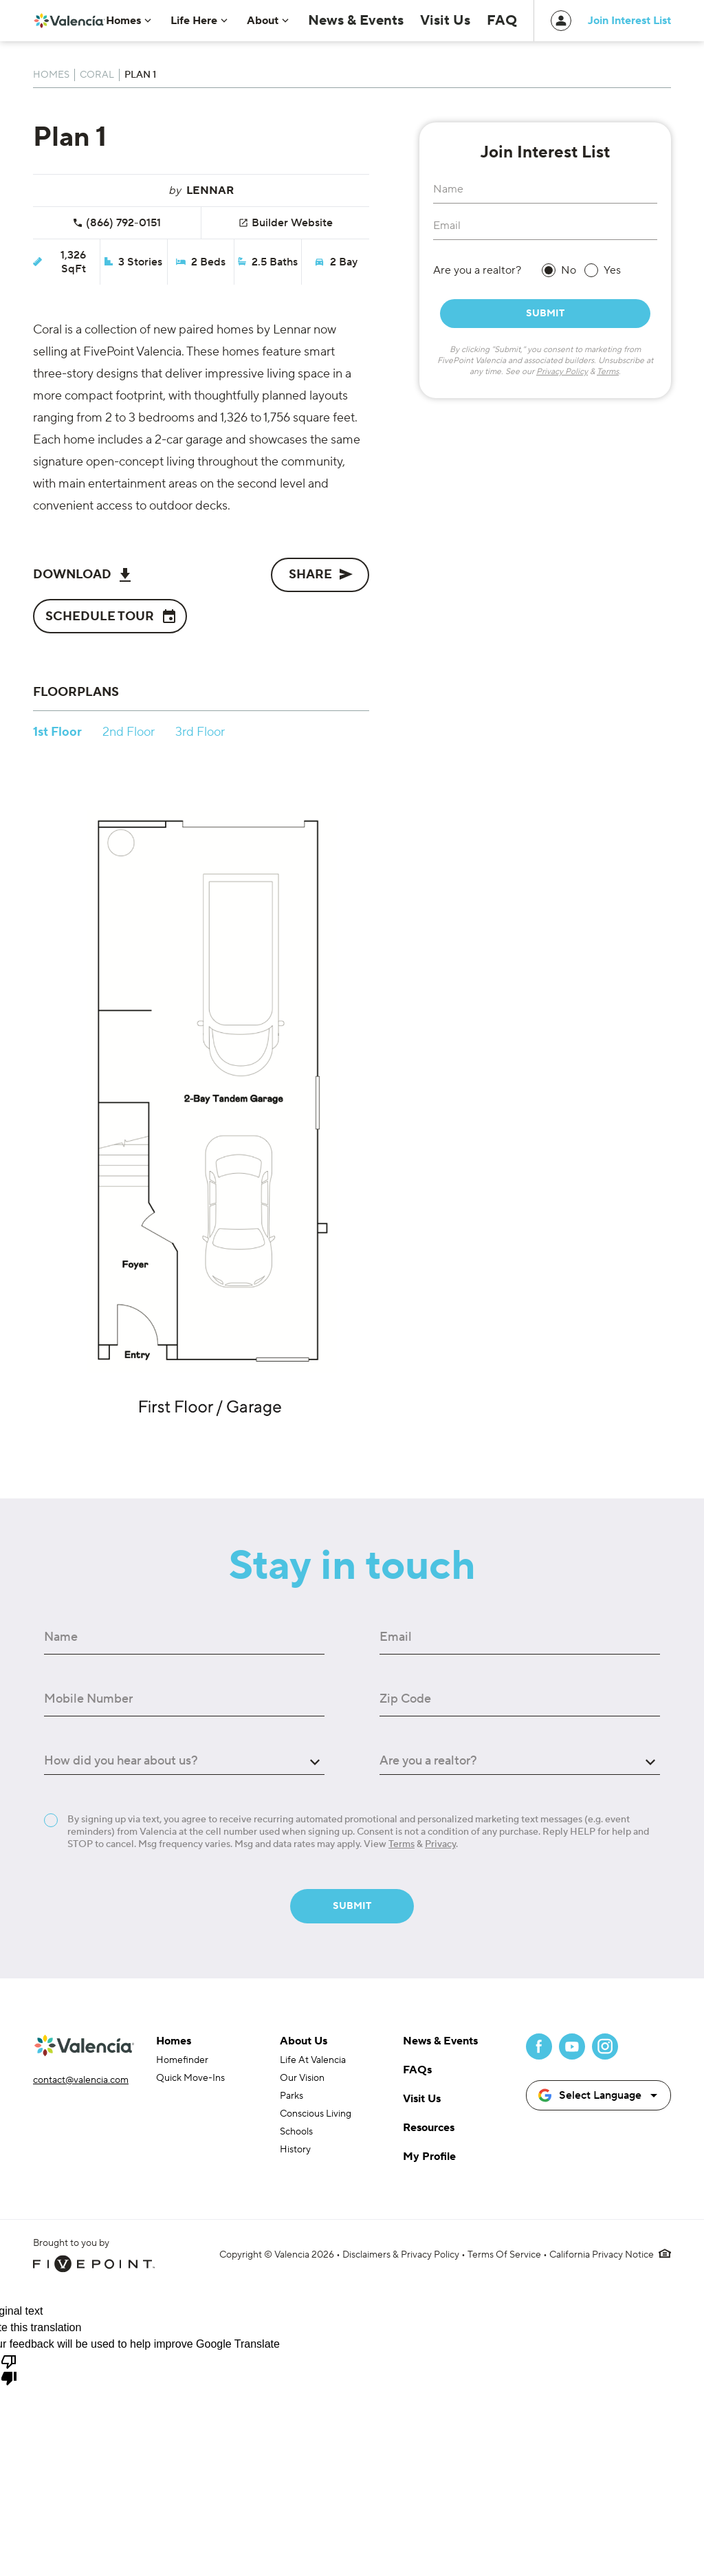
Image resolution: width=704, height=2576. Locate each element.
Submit (545, 313)
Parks (291, 2096)
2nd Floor (128, 732)
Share (321, 574)
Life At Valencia (313, 2060)
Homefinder (182, 2060)
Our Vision (302, 2078)
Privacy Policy (562, 372)
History (295, 2149)
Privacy (440, 1844)
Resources (428, 2128)
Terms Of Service (504, 2255)
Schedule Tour (111, 616)
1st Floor (57, 732)
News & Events (384, 21)
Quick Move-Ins (190, 2078)
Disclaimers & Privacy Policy (400, 2255)
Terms (608, 372)
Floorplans (76, 692)
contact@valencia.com (81, 2080)
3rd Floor (200, 732)
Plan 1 (140, 75)
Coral (97, 75)
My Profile (429, 2156)
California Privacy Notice (601, 2255)
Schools (296, 2132)
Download (82, 575)
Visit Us (457, 21)
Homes (51, 75)
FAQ (505, 21)
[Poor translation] (9, 2369)
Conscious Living (315, 2114)
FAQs (417, 2070)
